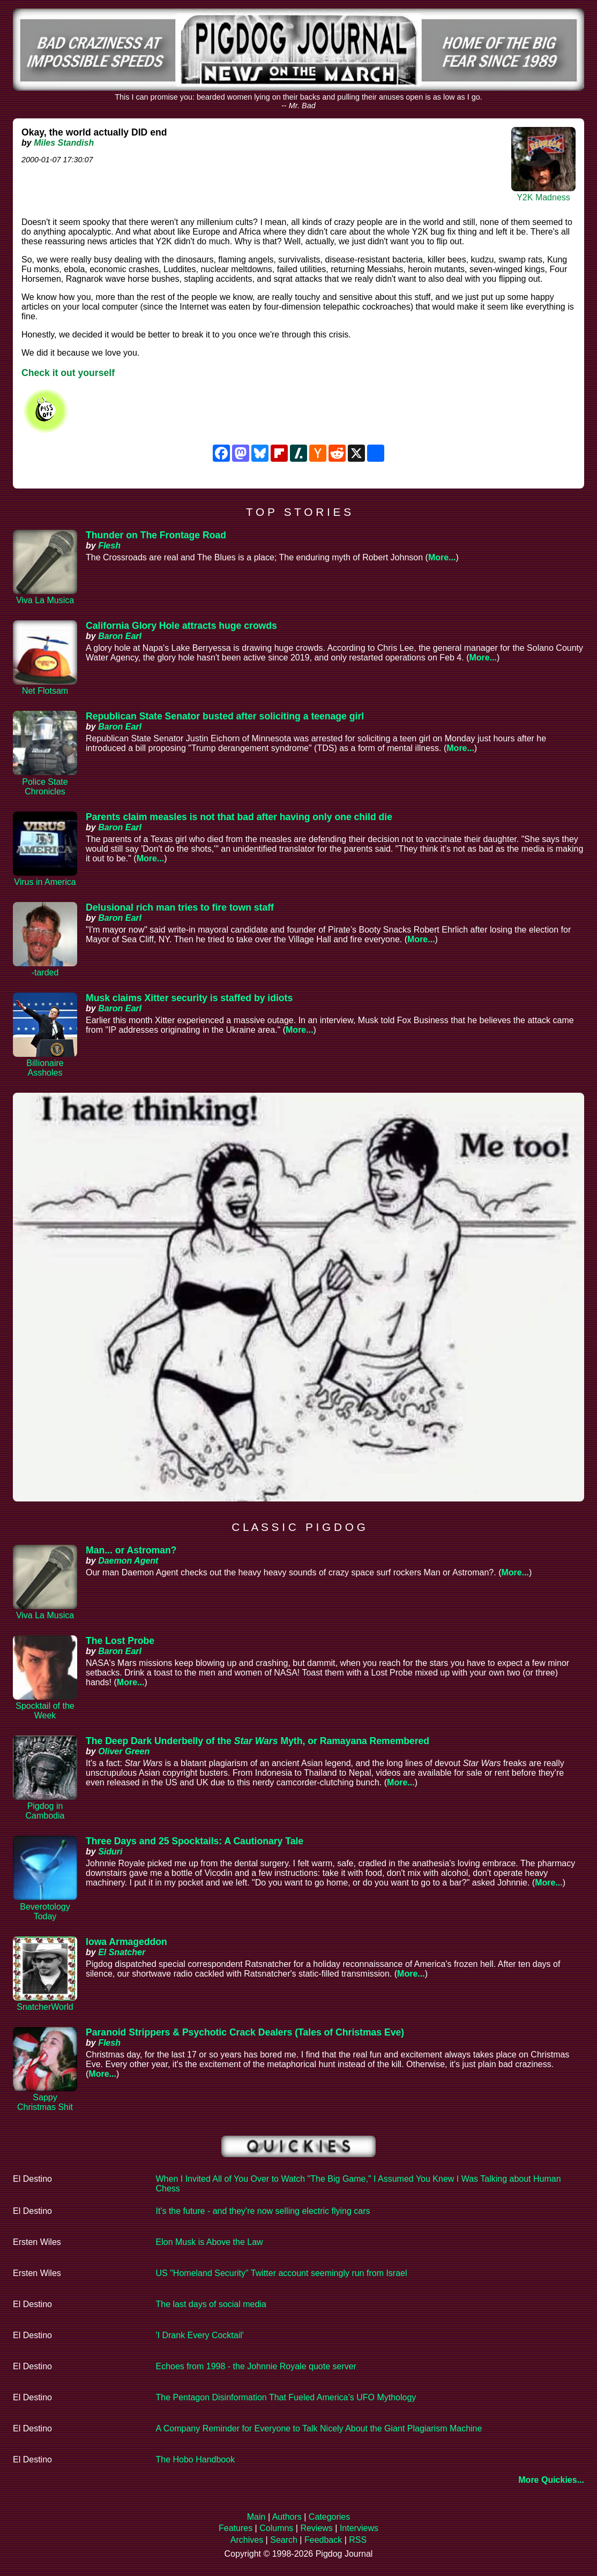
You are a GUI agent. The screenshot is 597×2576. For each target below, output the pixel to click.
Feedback (323, 2539)
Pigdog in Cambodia (45, 1810)
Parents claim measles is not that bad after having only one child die (239, 817)
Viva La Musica (45, 600)
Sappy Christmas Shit (45, 2102)
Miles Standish (64, 142)
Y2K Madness (543, 197)
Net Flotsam (45, 690)
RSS (358, 2539)
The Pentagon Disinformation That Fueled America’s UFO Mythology (286, 2397)
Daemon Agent (128, 1560)
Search (283, 2539)
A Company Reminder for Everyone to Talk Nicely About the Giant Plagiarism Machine (319, 2428)
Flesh (109, 545)
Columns (276, 2528)
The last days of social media (211, 2304)
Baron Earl (119, 636)
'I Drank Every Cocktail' (200, 2335)
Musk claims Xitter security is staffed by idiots (189, 998)
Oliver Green (124, 1751)
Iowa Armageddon (126, 1941)
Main (256, 2516)
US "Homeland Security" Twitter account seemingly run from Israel (281, 2273)
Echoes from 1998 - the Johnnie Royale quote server (256, 2366)
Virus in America (45, 882)
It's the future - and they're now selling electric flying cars (263, 2210)
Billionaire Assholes (44, 1067)
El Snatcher (121, 1952)
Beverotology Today (45, 1911)
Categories (329, 2516)
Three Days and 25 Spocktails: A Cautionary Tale (194, 1841)
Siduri (110, 1851)
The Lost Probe (120, 1640)
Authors (287, 2516)
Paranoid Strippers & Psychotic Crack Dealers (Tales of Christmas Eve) (245, 2032)
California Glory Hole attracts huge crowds (181, 625)
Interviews (359, 2528)
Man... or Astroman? (131, 1550)
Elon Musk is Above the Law (209, 2242)
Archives (246, 2539)
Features (235, 2528)
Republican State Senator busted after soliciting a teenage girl (225, 716)
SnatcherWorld (45, 2006)
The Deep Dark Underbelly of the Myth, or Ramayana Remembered (257, 1741)
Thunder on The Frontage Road (156, 535)
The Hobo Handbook (195, 2459)
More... (442, 557)
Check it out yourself (68, 372)
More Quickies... (551, 2479)
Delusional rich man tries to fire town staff (180, 907)
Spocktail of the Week (45, 1710)
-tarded (45, 972)
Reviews (316, 2528)
